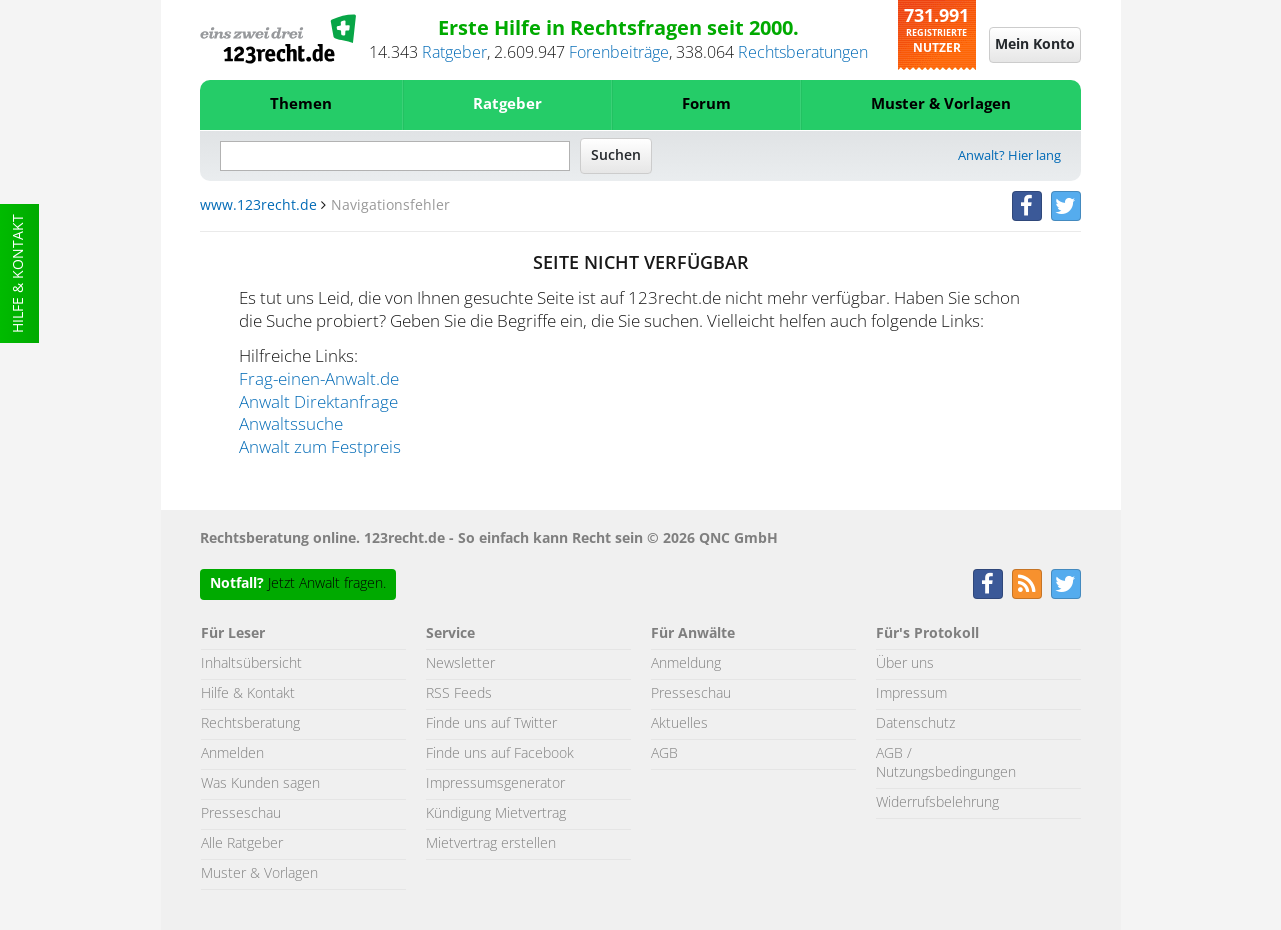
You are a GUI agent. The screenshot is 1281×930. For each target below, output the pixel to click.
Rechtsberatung (250, 724)
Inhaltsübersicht (251, 664)
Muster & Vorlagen (941, 104)
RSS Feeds (459, 694)
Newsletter (460, 664)
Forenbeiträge (619, 53)
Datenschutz (915, 724)
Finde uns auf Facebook (500, 754)
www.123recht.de (258, 206)
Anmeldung (686, 664)
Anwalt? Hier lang (1009, 156)
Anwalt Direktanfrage (318, 403)
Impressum (911, 694)
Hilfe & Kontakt (19, 273)
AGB (664, 754)
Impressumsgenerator (495, 784)
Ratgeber (454, 53)
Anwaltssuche (291, 425)
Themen (301, 104)
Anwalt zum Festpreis (320, 448)
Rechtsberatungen (803, 53)
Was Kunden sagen (260, 784)
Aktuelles (679, 724)
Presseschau (241, 814)
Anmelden (232, 754)
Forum (706, 104)
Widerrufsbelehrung (937, 803)
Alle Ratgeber (242, 844)
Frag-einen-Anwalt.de (319, 380)
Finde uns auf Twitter (491, 724)
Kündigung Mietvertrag (496, 814)
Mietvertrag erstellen (491, 844)
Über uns (905, 664)
